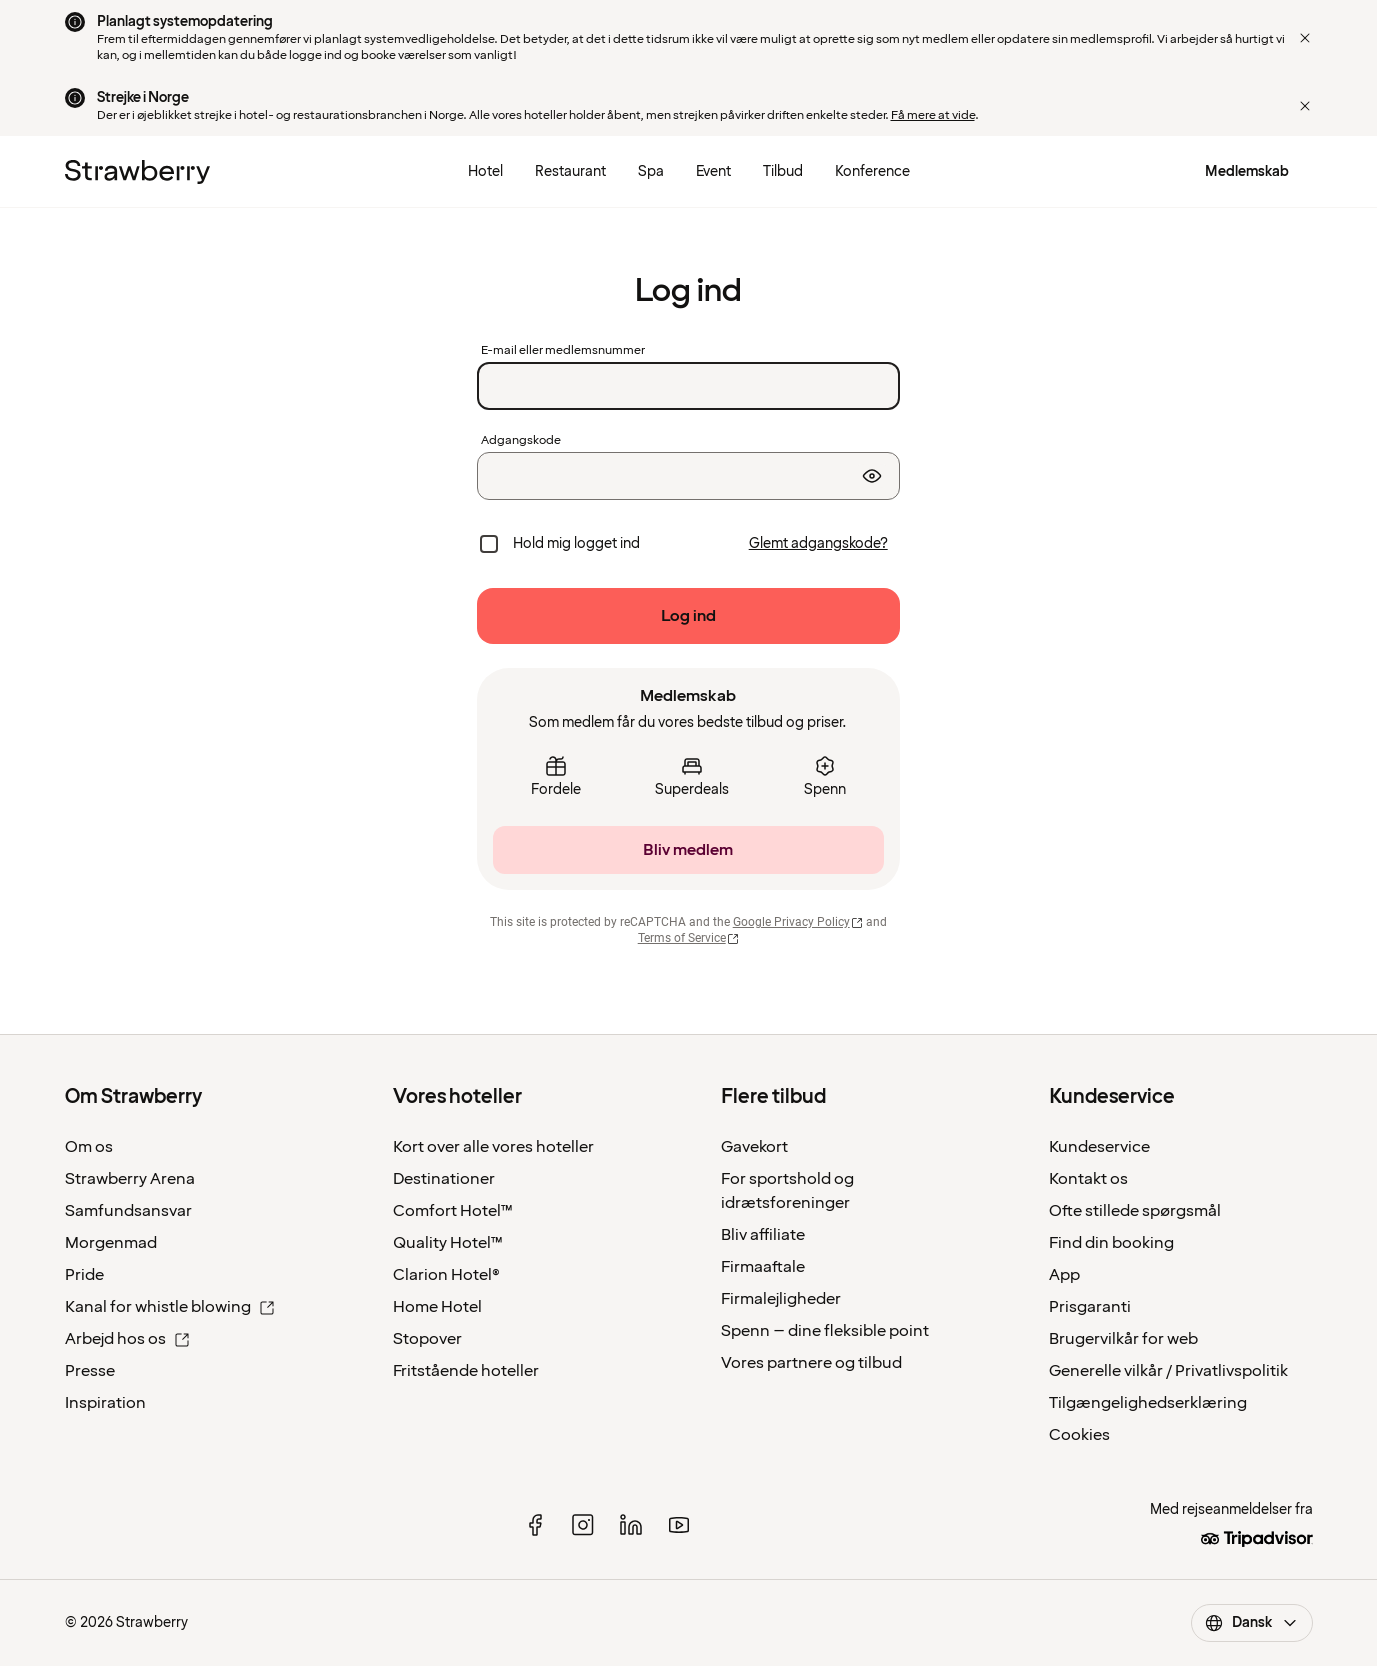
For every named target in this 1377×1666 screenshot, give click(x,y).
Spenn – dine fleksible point (825, 1331)
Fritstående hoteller (466, 1371)
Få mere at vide (933, 115)
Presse (90, 1371)
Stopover (427, 1339)
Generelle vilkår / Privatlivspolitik (1168, 1371)
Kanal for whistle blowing (170, 1307)
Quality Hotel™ (448, 1243)
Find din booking (1111, 1243)
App (1064, 1275)
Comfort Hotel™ (453, 1211)
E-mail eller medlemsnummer (563, 351)
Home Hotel (437, 1307)
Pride (84, 1275)
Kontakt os (1088, 1179)
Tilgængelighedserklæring (1148, 1403)
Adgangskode (521, 441)
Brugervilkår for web (1123, 1339)
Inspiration (105, 1403)
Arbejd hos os (127, 1339)
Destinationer (444, 1179)
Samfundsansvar (128, 1211)
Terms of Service (689, 938)
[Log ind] (688, 616)
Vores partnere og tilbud (811, 1363)
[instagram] (583, 1525)
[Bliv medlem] (688, 850)
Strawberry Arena (130, 1179)
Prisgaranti (1090, 1307)
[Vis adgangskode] (872, 476)
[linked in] (631, 1525)
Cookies (1079, 1435)
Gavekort (754, 1147)
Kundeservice (1099, 1147)
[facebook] (535, 1525)
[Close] (1305, 38)
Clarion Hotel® (446, 1275)
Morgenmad (111, 1243)
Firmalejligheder (781, 1299)
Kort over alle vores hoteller (493, 1147)
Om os (89, 1147)
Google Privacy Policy (798, 922)
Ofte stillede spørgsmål (1135, 1211)
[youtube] (679, 1525)
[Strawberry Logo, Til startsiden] (137, 172)
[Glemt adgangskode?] (818, 544)
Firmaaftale (763, 1267)
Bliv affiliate (763, 1235)
